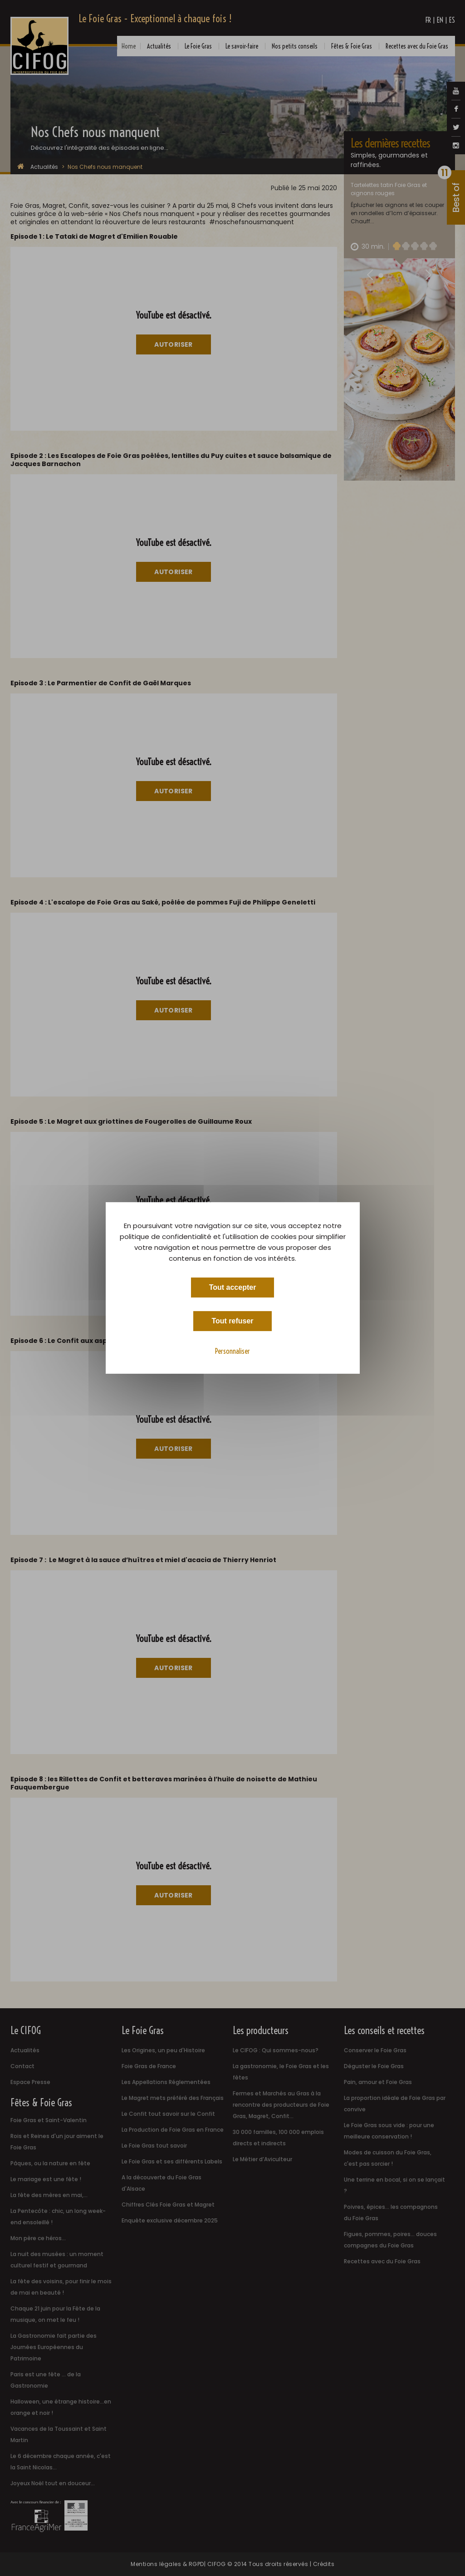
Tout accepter (232, 1287)
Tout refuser (232, 1321)
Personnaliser (232, 1351)
